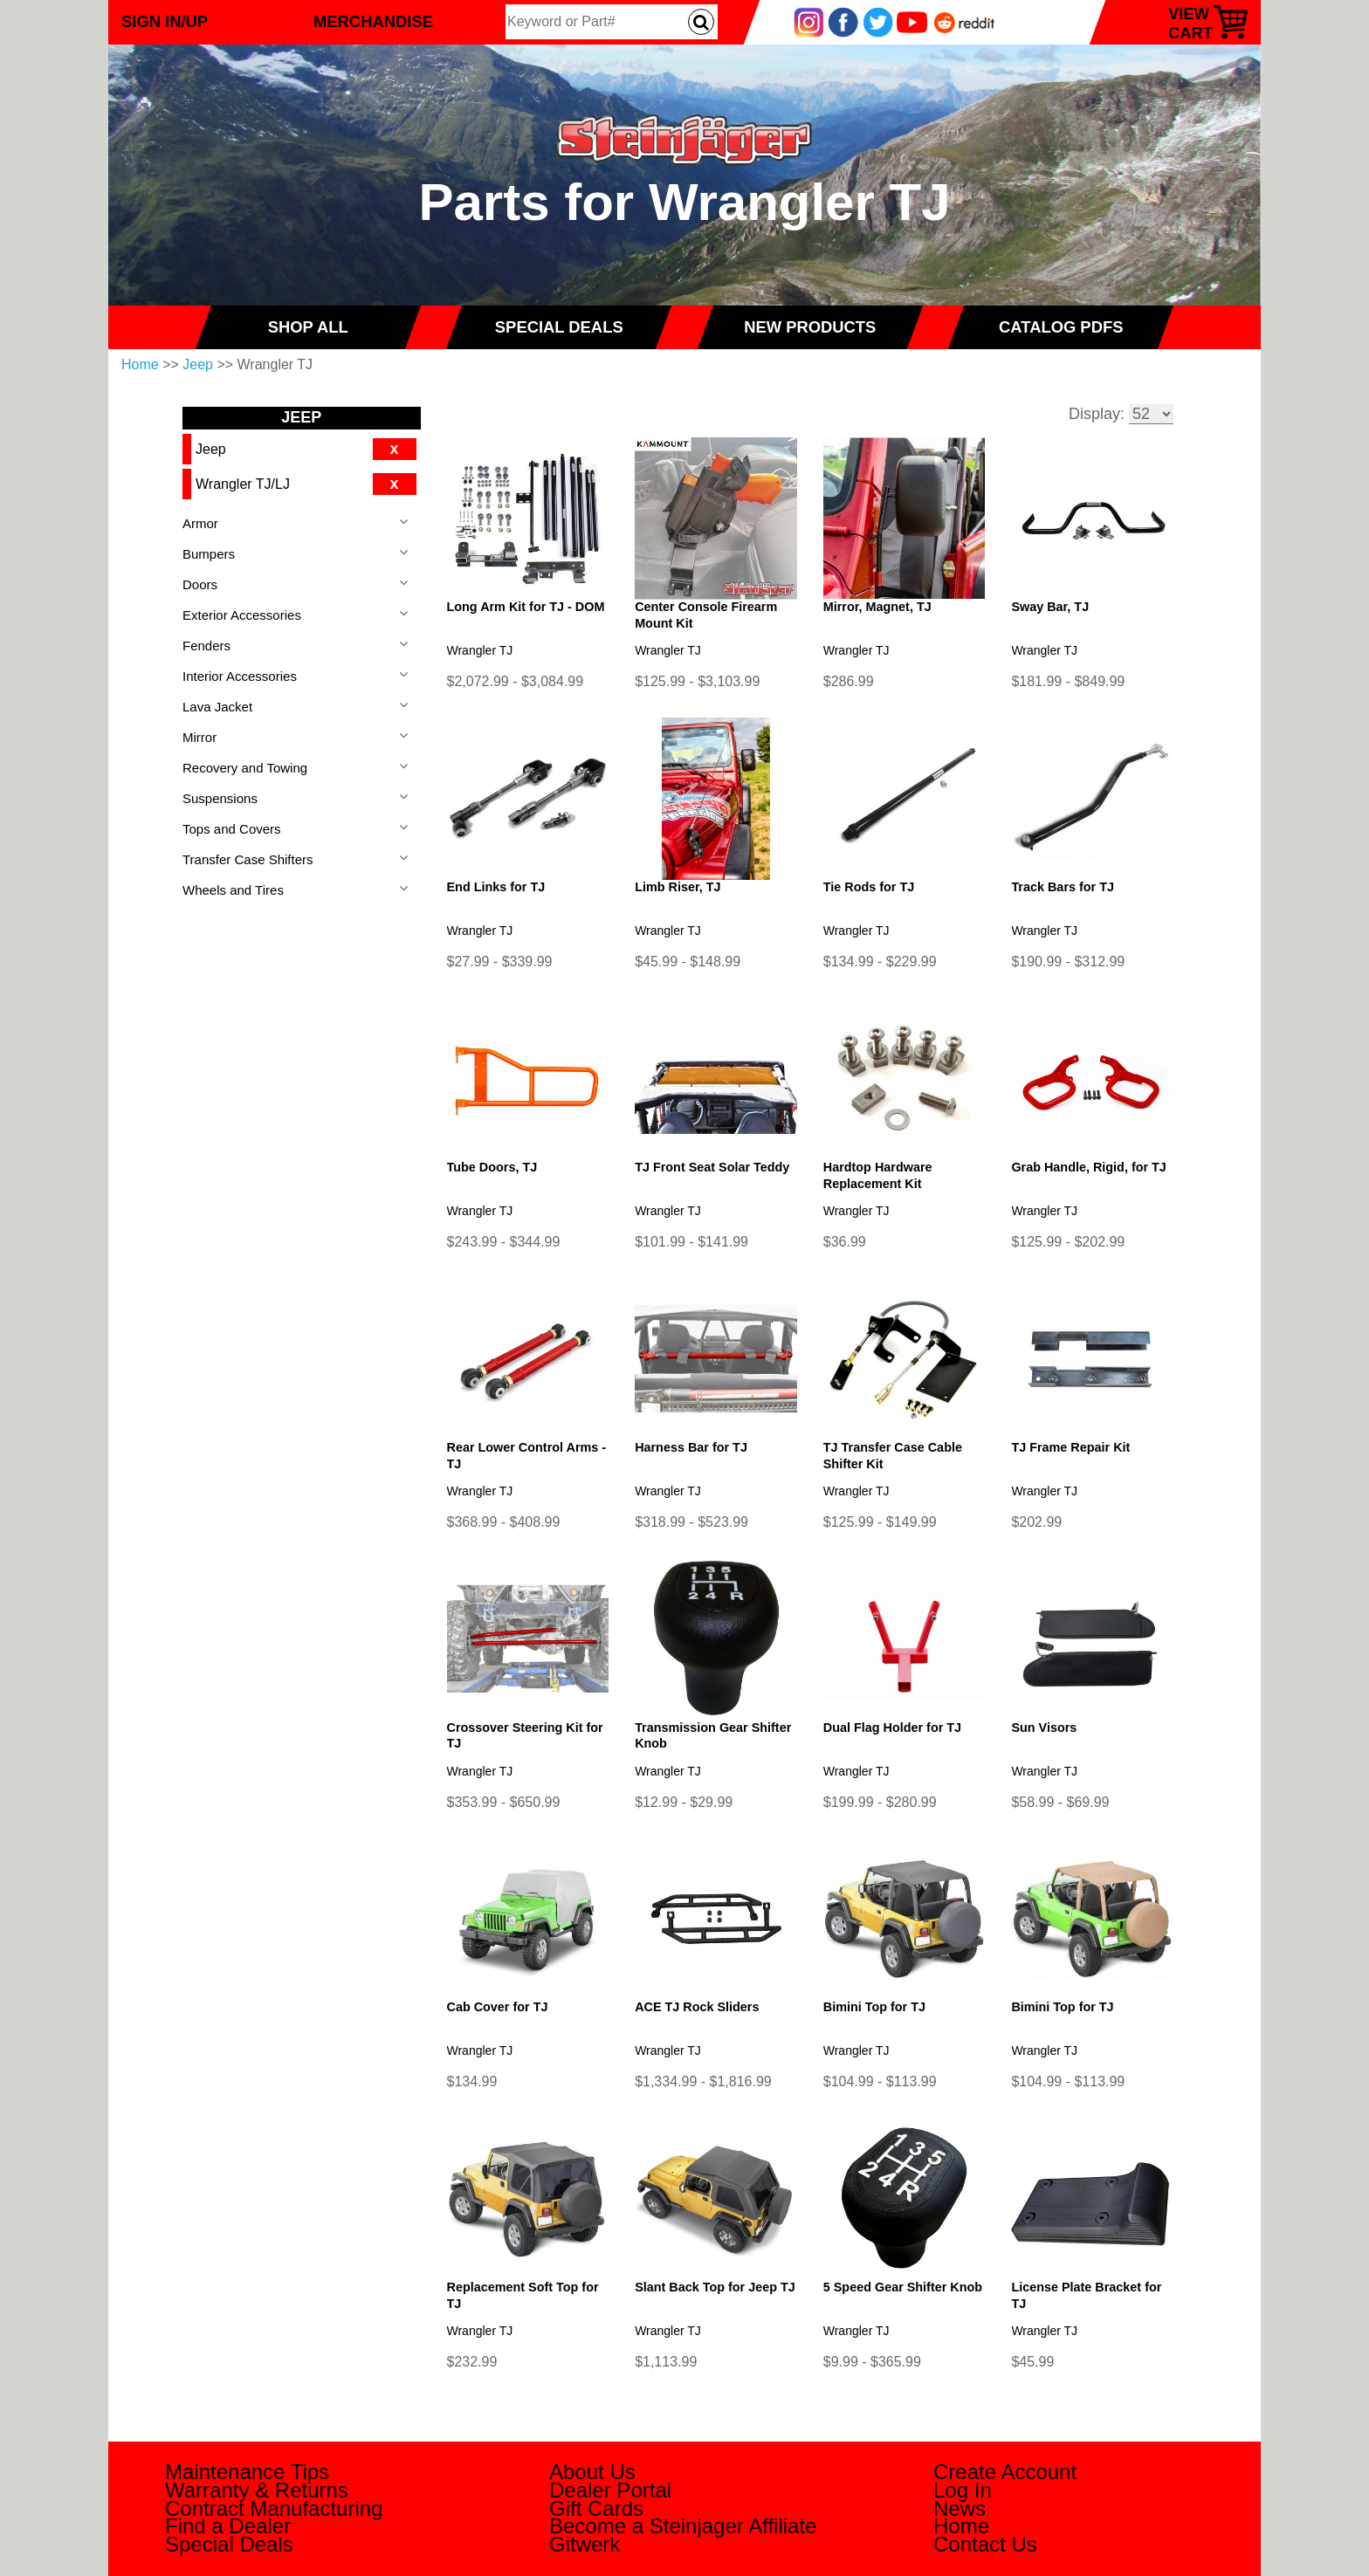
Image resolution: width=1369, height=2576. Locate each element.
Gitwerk (584, 2544)
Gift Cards (596, 2508)
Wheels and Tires (233, 890)
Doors (199, 584)
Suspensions (220, 798)
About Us (592, 2471)
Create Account (1005, 2471)
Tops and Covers (231, 828)
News (959, 2508)
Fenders (206, 645)
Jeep (197, 364)
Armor (200, 523)
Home (140, 364)
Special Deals (229, 2544)
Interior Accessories (239, 676)
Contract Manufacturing (273, 2508)
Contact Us (985, 2544)
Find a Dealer (228, 2526)
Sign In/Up (164, 21)
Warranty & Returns (256, 2490)
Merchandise (373, 21)
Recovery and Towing (244, 767)
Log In (962, 2490)
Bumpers (208, 553)
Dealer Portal (610, 2490)
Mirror (199, 737)
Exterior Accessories (241, 615)
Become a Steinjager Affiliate (682, 2526)
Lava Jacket (217, 706)
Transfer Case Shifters (247, 859)
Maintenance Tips (247, 2471)
